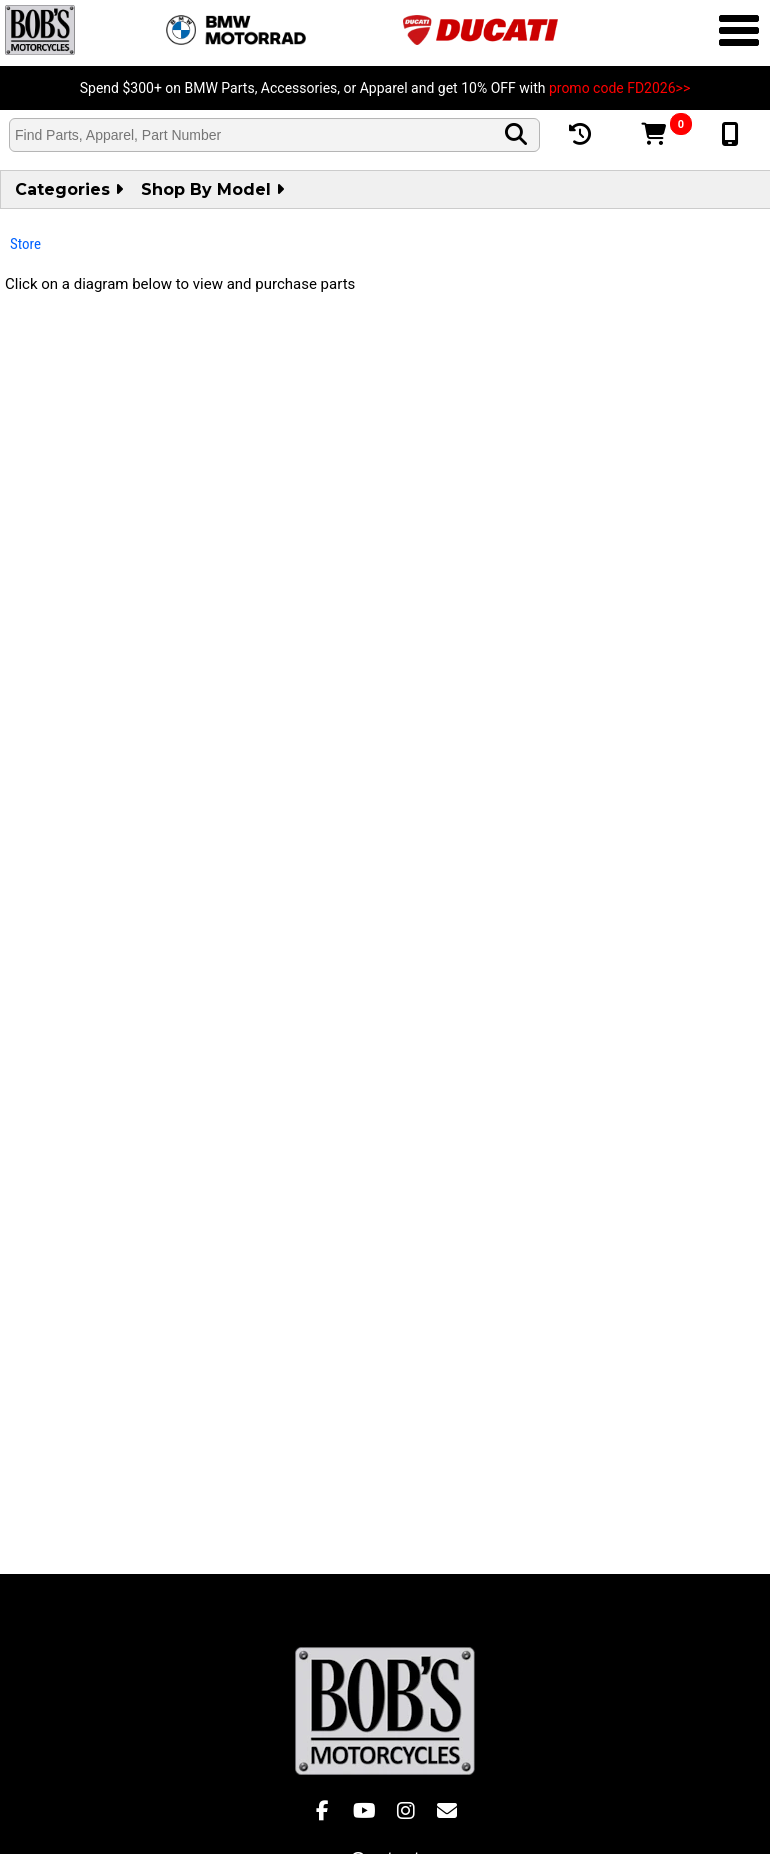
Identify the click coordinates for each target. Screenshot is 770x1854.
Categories (69, 189)
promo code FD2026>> (619, 88)
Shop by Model (212, 189)
